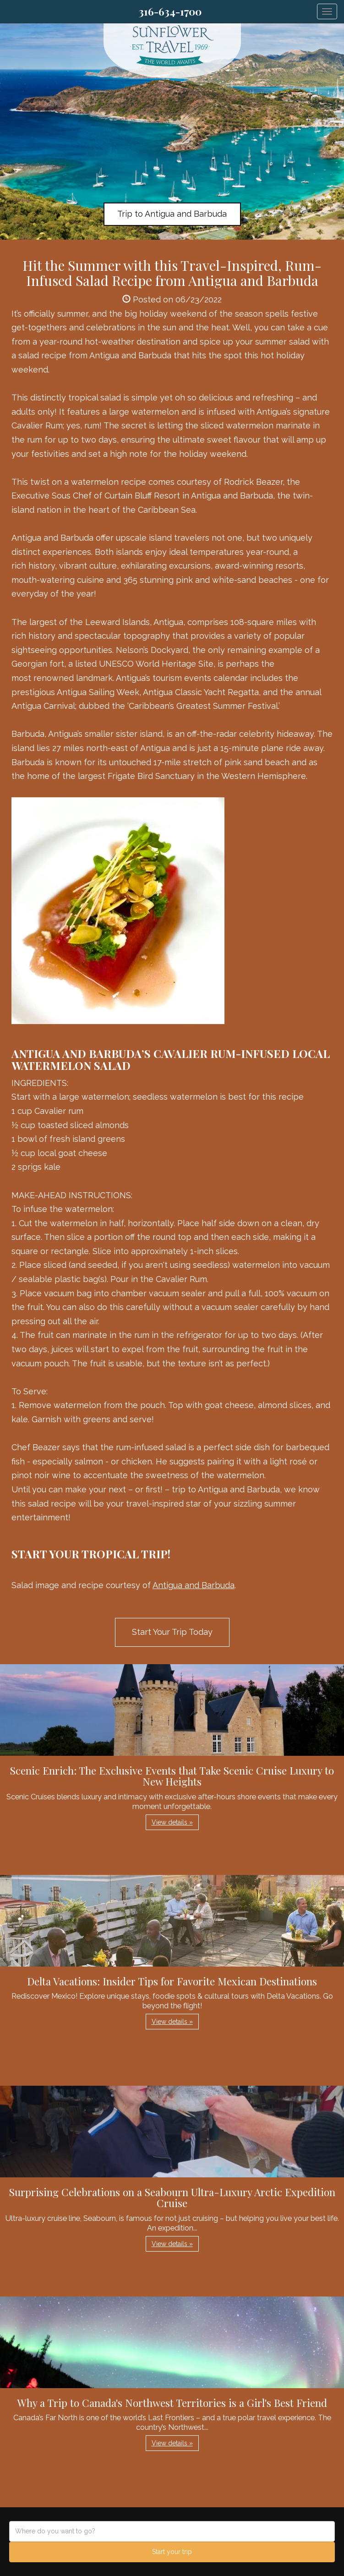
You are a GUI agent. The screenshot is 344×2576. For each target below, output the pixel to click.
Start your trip (172, 2551)
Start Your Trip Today (172, 1632)
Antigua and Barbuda (194, 1585)
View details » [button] (172, 1822)
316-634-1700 (170, 11)
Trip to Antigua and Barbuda (172, 214)
